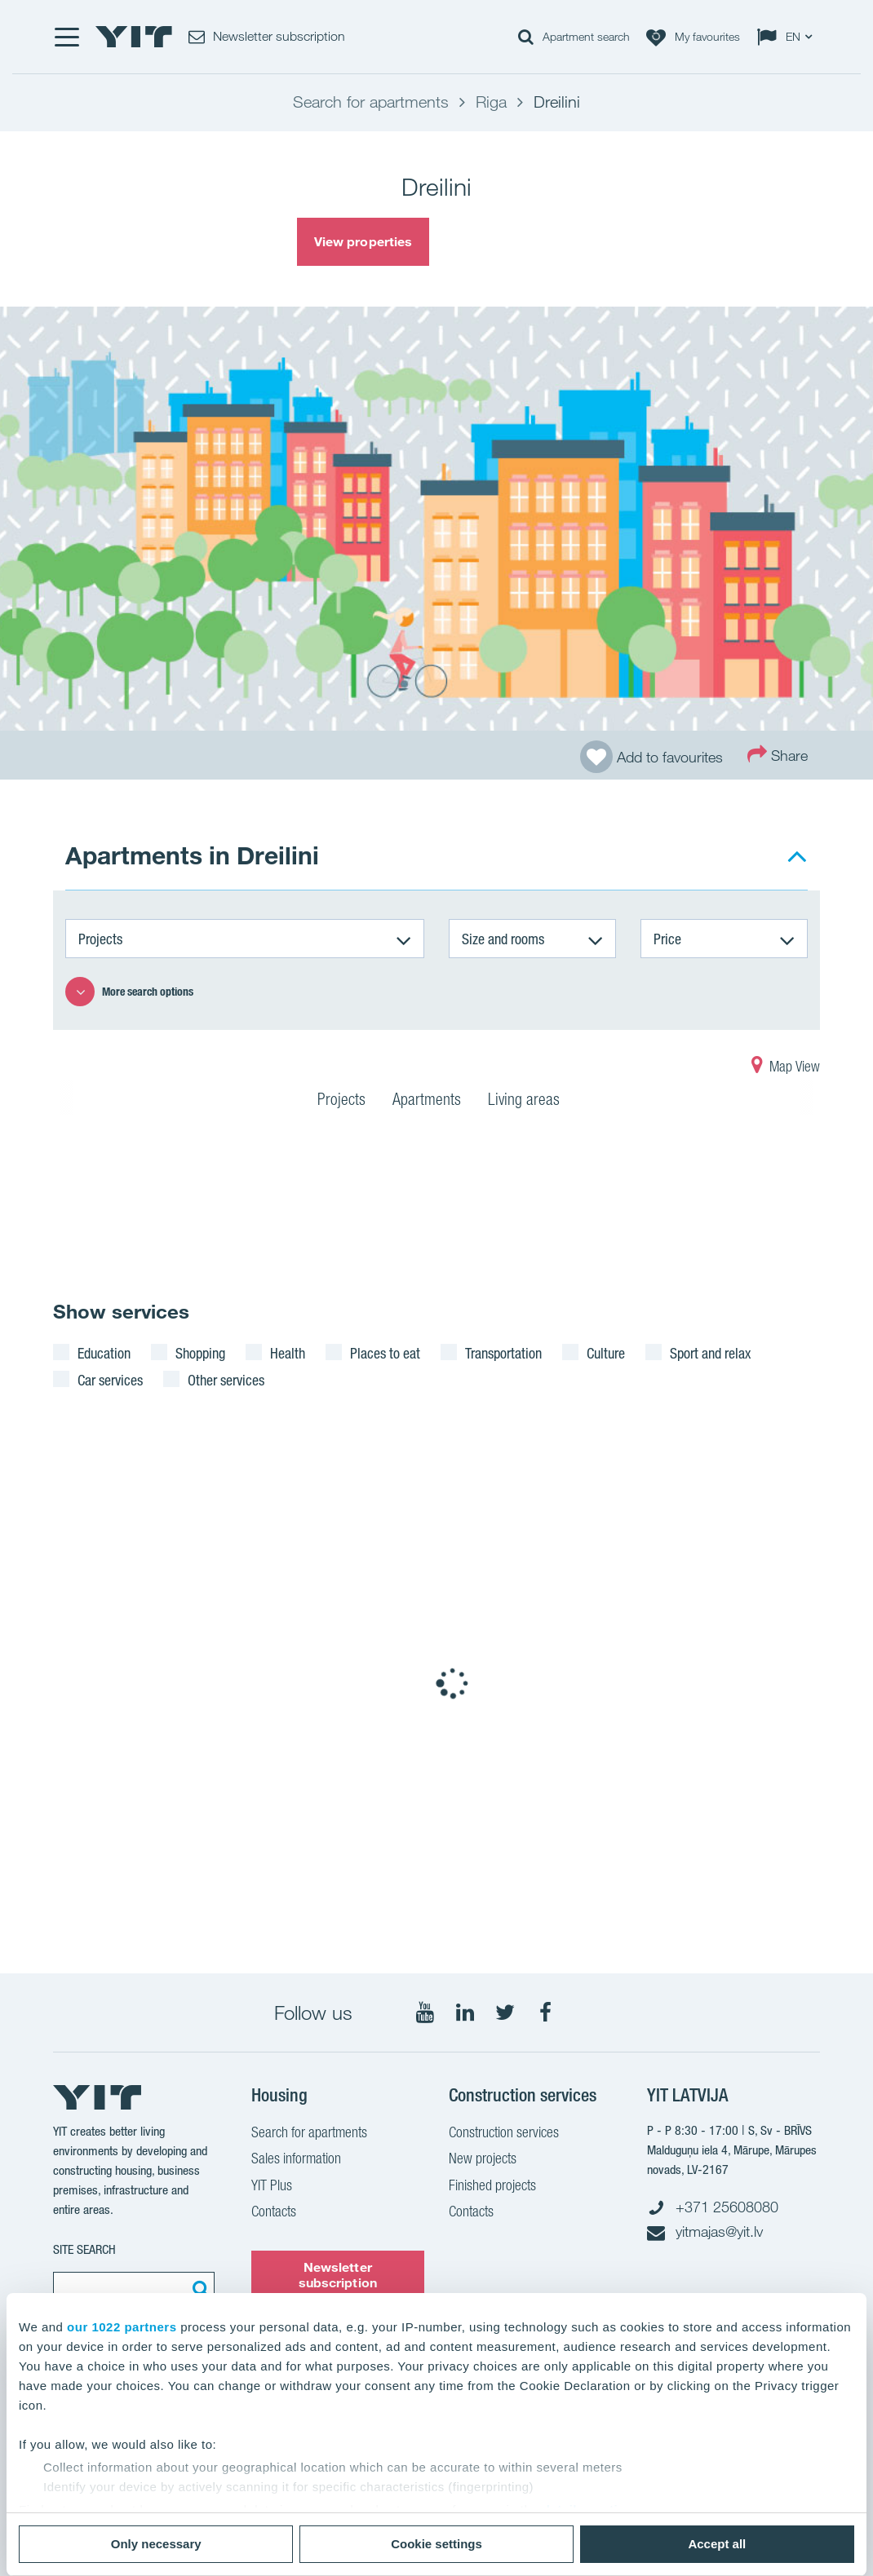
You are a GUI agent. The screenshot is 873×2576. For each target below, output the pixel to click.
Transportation (503, 1353)
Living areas (524, 1102)
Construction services (504, 2134)
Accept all (717, 2544)
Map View (785, 1068)
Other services (226, 1380)
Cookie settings (436, 2544)
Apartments (426, 1102)
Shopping (200, 1353)
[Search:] (198, 2288)
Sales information (296, 2160)
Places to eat (385, 1353)
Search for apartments (309, 2134)
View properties (363, 241)
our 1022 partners (121, 2327)
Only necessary (156, 2544)
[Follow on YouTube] (425, 2012)
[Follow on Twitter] (505, 2012)
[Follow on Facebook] (545, 2012)
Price (667, 939)
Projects (100, 939)
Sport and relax (710, 1353)
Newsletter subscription (338, 2275)
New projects (482, 2160)
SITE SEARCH (84, 2249)
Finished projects (492, 2187)
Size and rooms (503, 939)
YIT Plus (271, 2187)
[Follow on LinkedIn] (465, 2012)
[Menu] (66, 37)
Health (287, 1353)
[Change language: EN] (788, 37)
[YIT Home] (133, 36)
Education (104, 1353)
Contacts (273, 2213)
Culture (606, 1353)
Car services (110, 1380)
